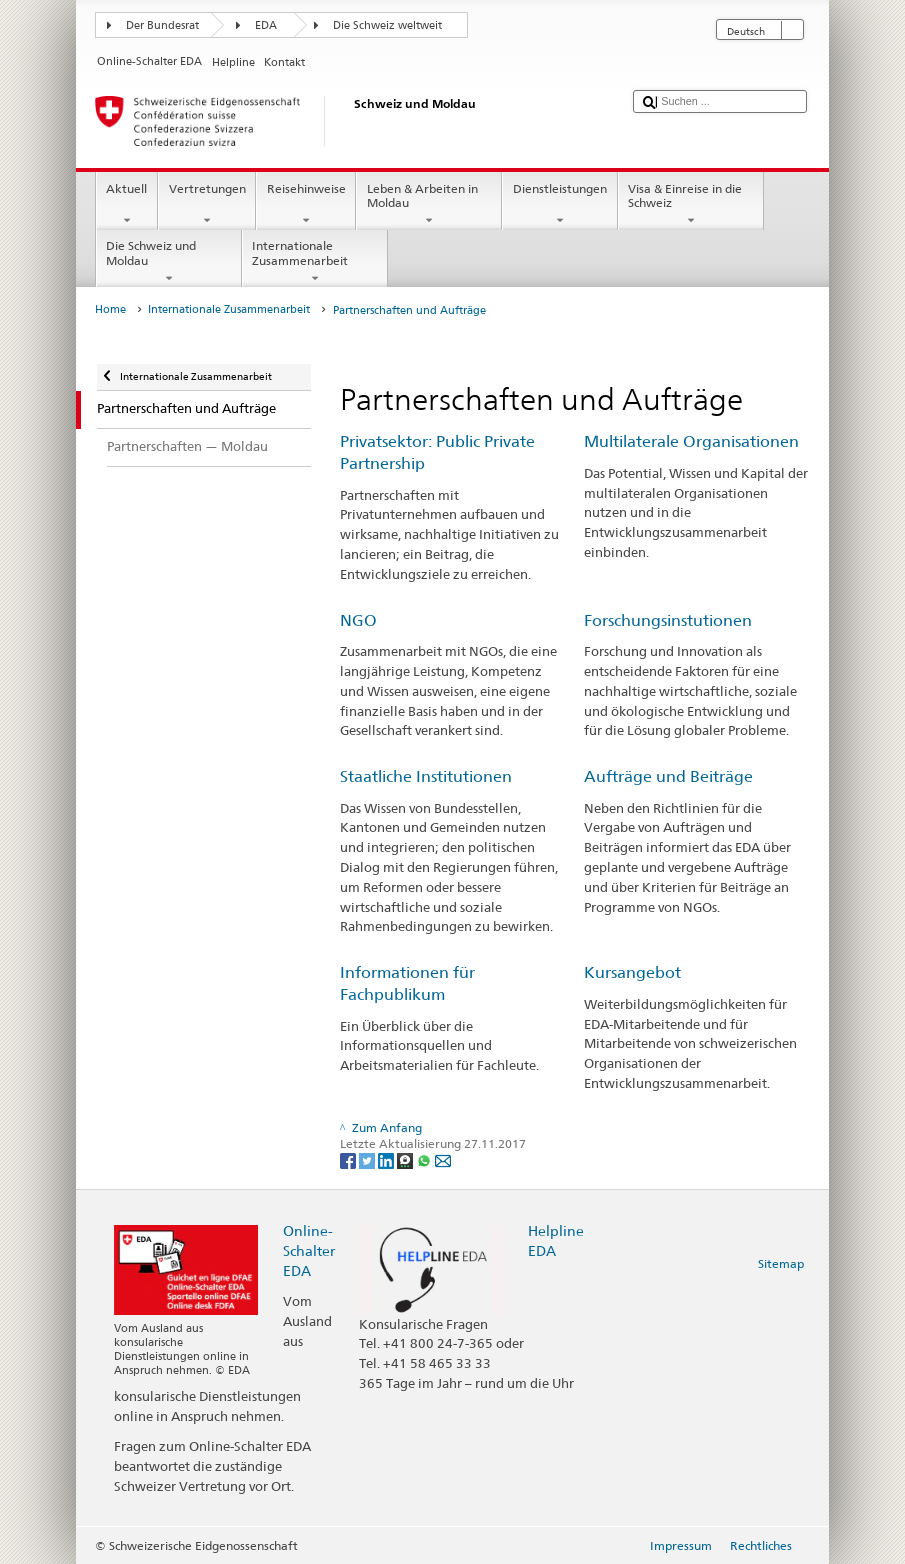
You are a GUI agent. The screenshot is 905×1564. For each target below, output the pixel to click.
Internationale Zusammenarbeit (315, 262)
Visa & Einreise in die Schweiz (691, 205)
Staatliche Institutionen (426, 776)
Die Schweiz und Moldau (169, 262)
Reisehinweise (306, 205)
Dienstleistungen (559, 205)
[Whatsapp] (425, 1159)
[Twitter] (368, 1159)
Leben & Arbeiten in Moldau (429, 205)
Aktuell (127, 205)
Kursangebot (632, 972)
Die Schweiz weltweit (387, 25)
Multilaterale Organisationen (691, 441)
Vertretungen (207, 205)
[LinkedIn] (387, 1159)
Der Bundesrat (162, 25)
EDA (266, 25)
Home (110, 309)
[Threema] (406, 1159)
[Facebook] (349, 1159)
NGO (358, 620)
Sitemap (781, 1263)
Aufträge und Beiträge (668, 776)
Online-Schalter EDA (309, 1250)
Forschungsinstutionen (668, 620)
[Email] (443, 1159)
